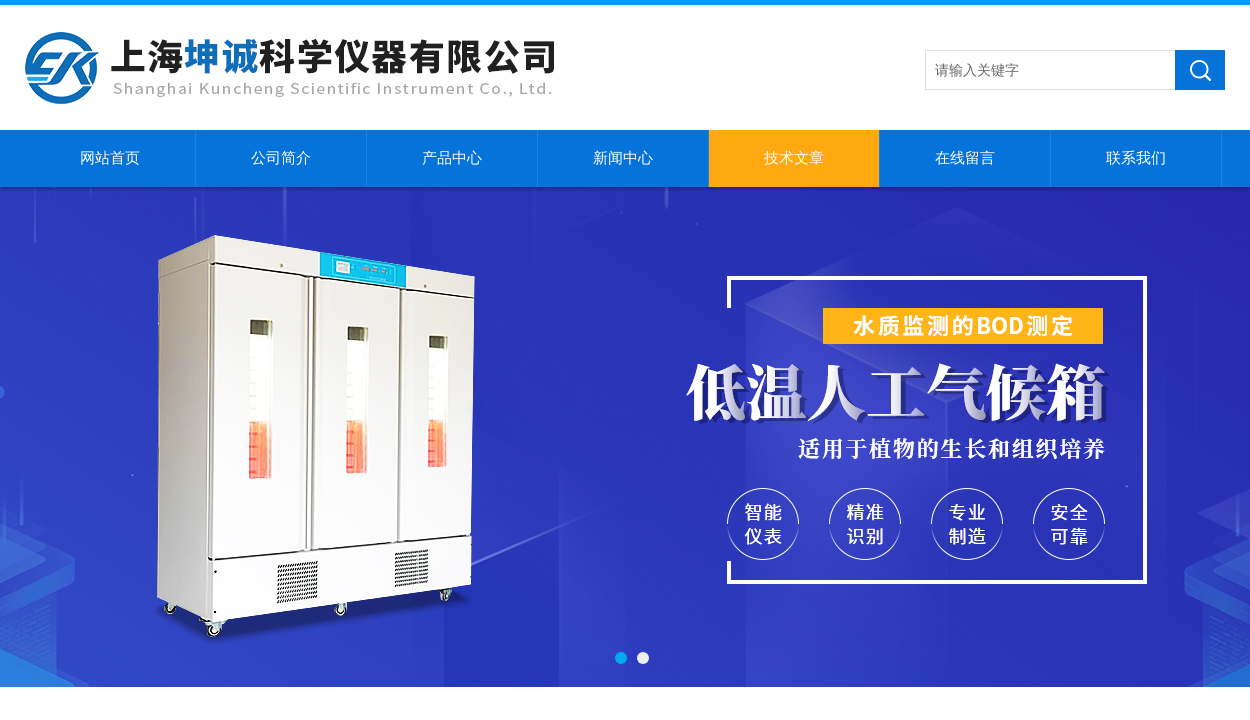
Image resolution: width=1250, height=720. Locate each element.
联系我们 (1136, 158)
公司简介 (281, 158)
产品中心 (452, 158)
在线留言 (965, 158)
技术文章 (794, 158)
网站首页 (110, 158)
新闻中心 (623, 158)
